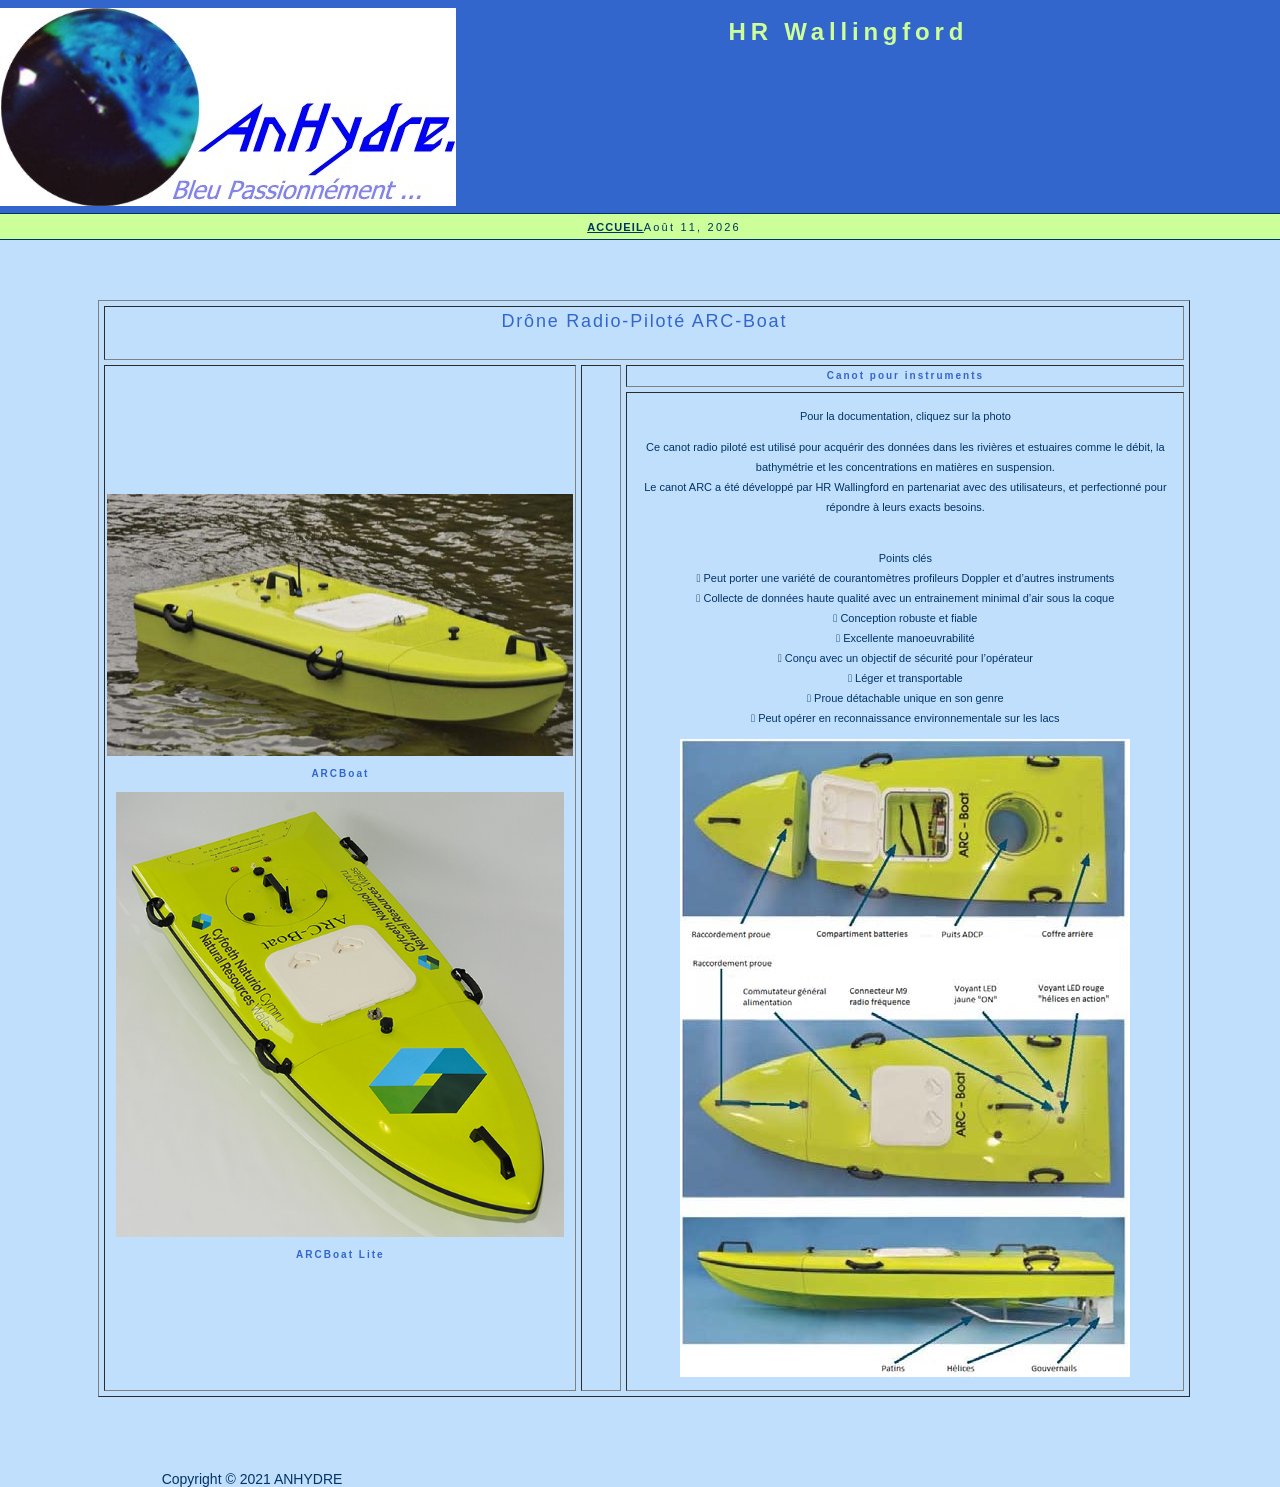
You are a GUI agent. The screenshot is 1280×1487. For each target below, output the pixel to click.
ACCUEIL (615, 227)
